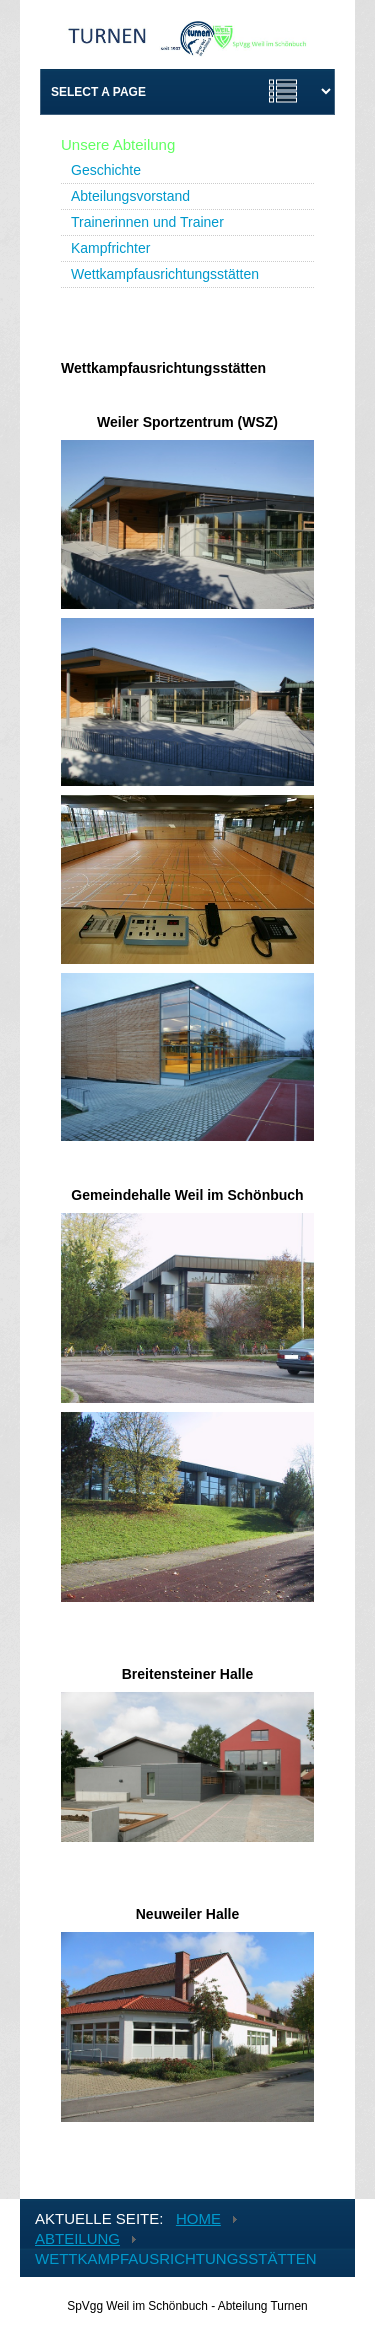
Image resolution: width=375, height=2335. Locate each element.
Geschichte (106, 170)
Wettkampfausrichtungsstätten (165, 274)
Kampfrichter (110, 248)
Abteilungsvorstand (130, 196)
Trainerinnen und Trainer (147, 222)
